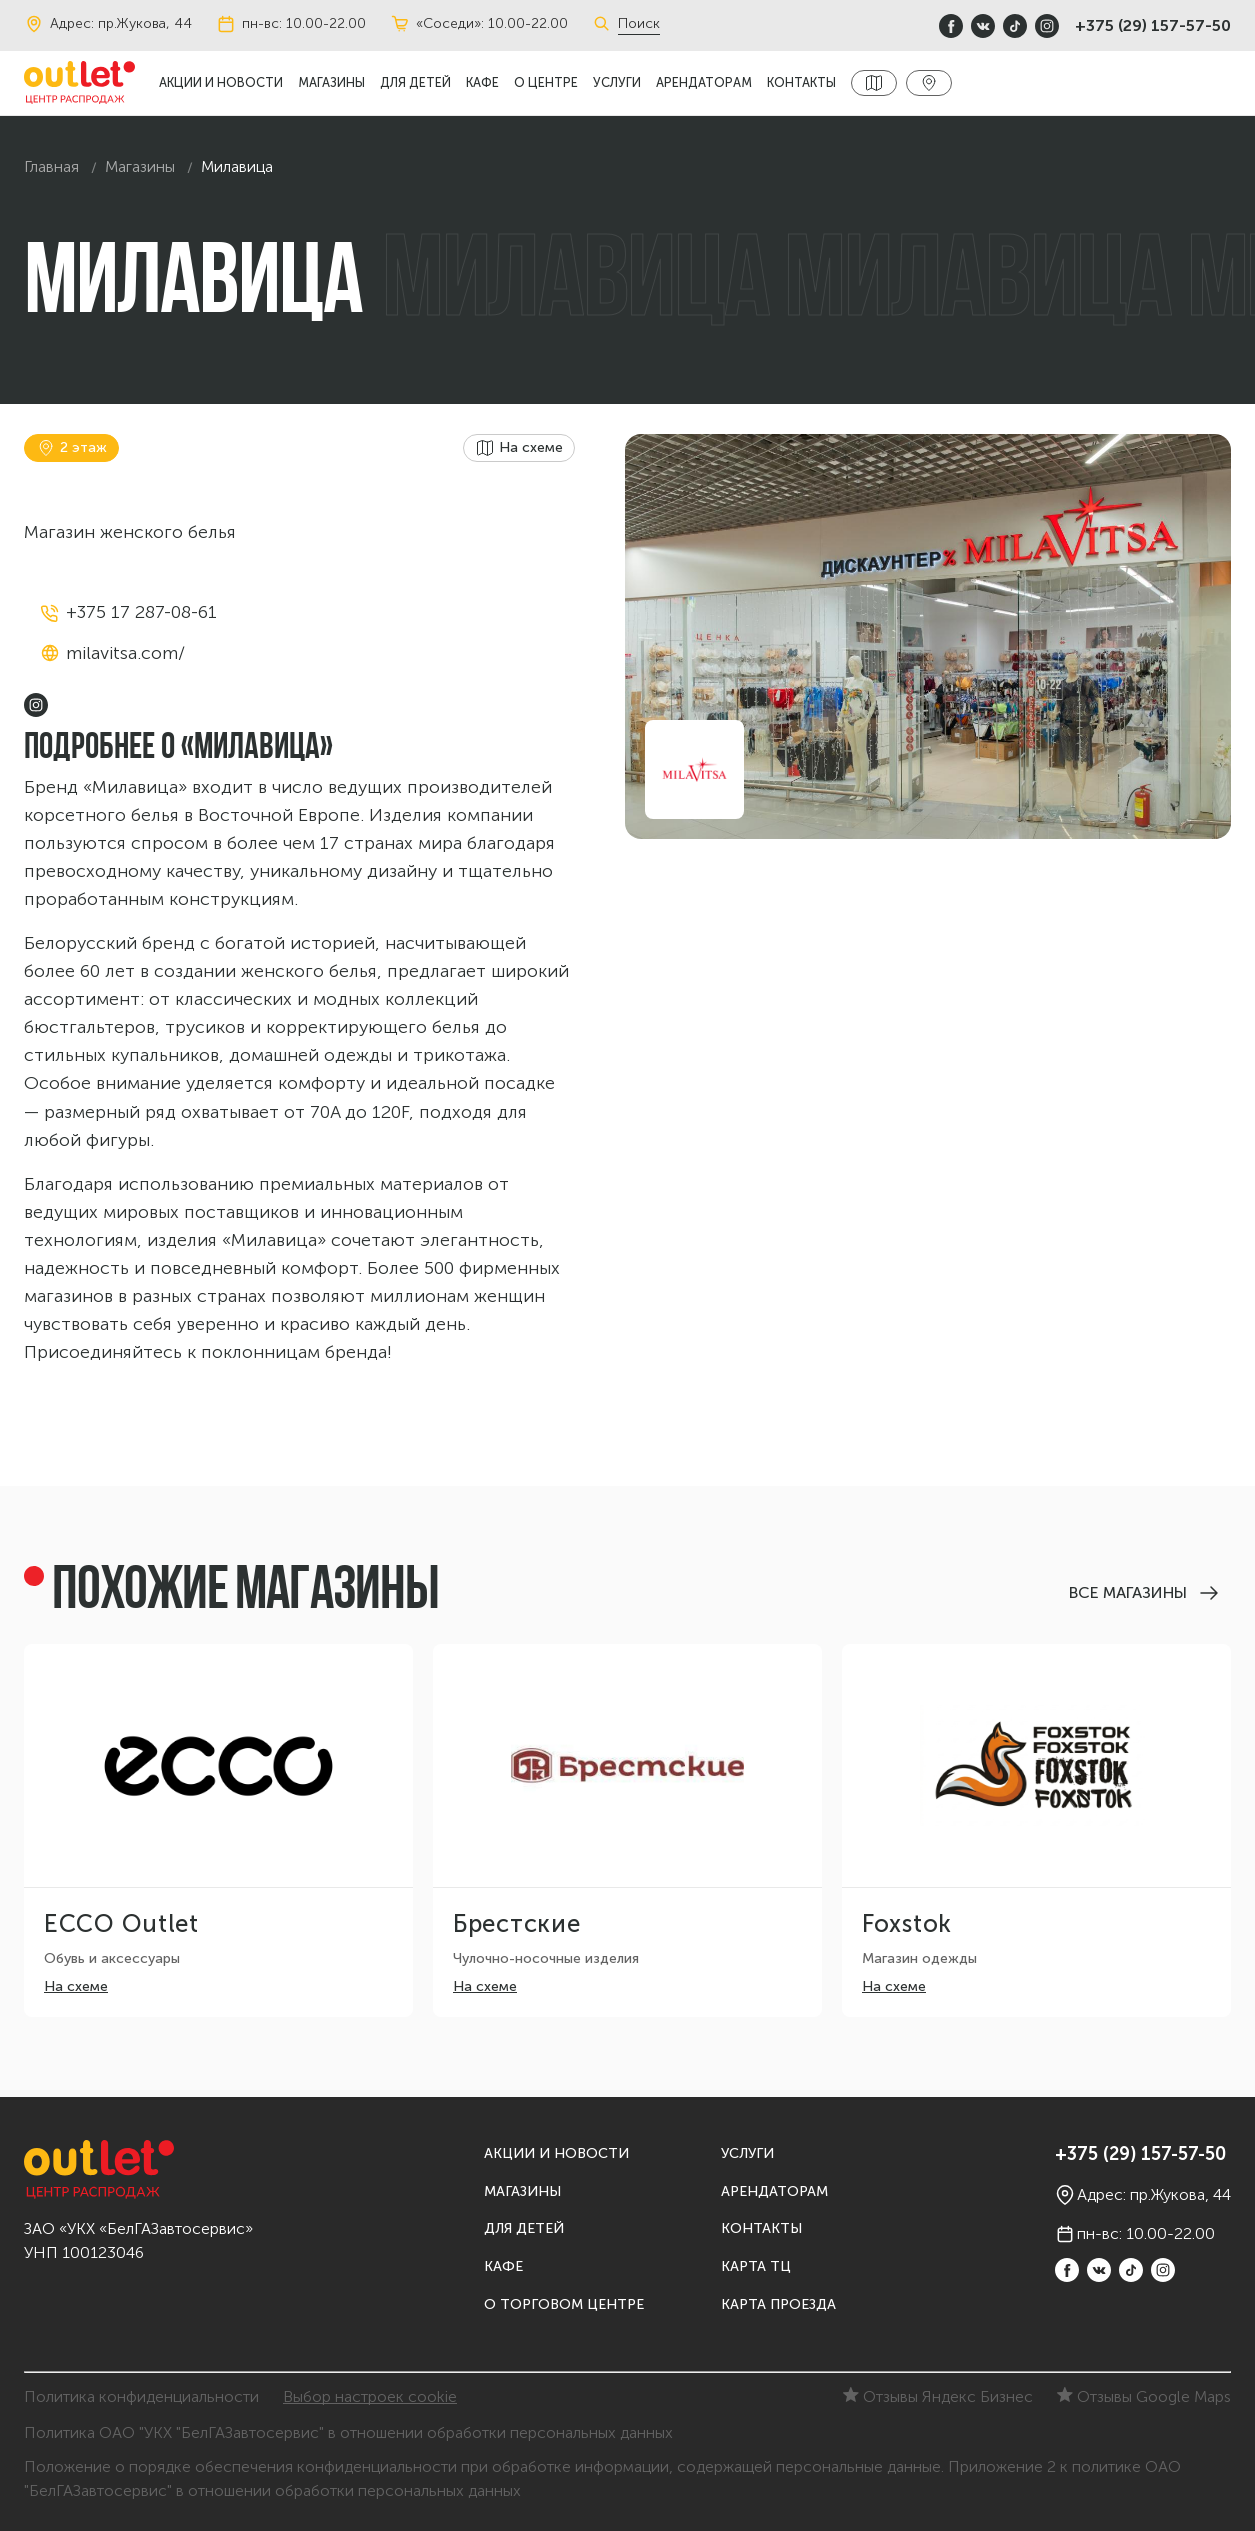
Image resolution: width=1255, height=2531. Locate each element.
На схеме (76, 1986)
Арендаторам (704, 82)
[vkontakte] (983, 26)
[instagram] (1047, 26)
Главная (51, 166)
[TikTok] (1015, 26)
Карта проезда (778, 2304)
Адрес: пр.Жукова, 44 (108, 24)
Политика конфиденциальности (141, 2396)
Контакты (801, 82)
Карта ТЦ (756, 2266)
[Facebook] (951, 26)
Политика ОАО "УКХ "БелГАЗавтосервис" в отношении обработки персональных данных (348, 2432)
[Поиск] (605, 24)
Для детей (415, 82)
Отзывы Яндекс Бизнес (938, 2396)
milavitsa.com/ (125, 653)
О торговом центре (564, 2304)
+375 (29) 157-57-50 (1153, 25)
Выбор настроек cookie (370, 2396)
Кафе (482, 82)
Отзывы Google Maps (1144, 2396)
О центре (546, 82)
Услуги (617, 82)
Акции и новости (221, 82)
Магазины (331, 82)
